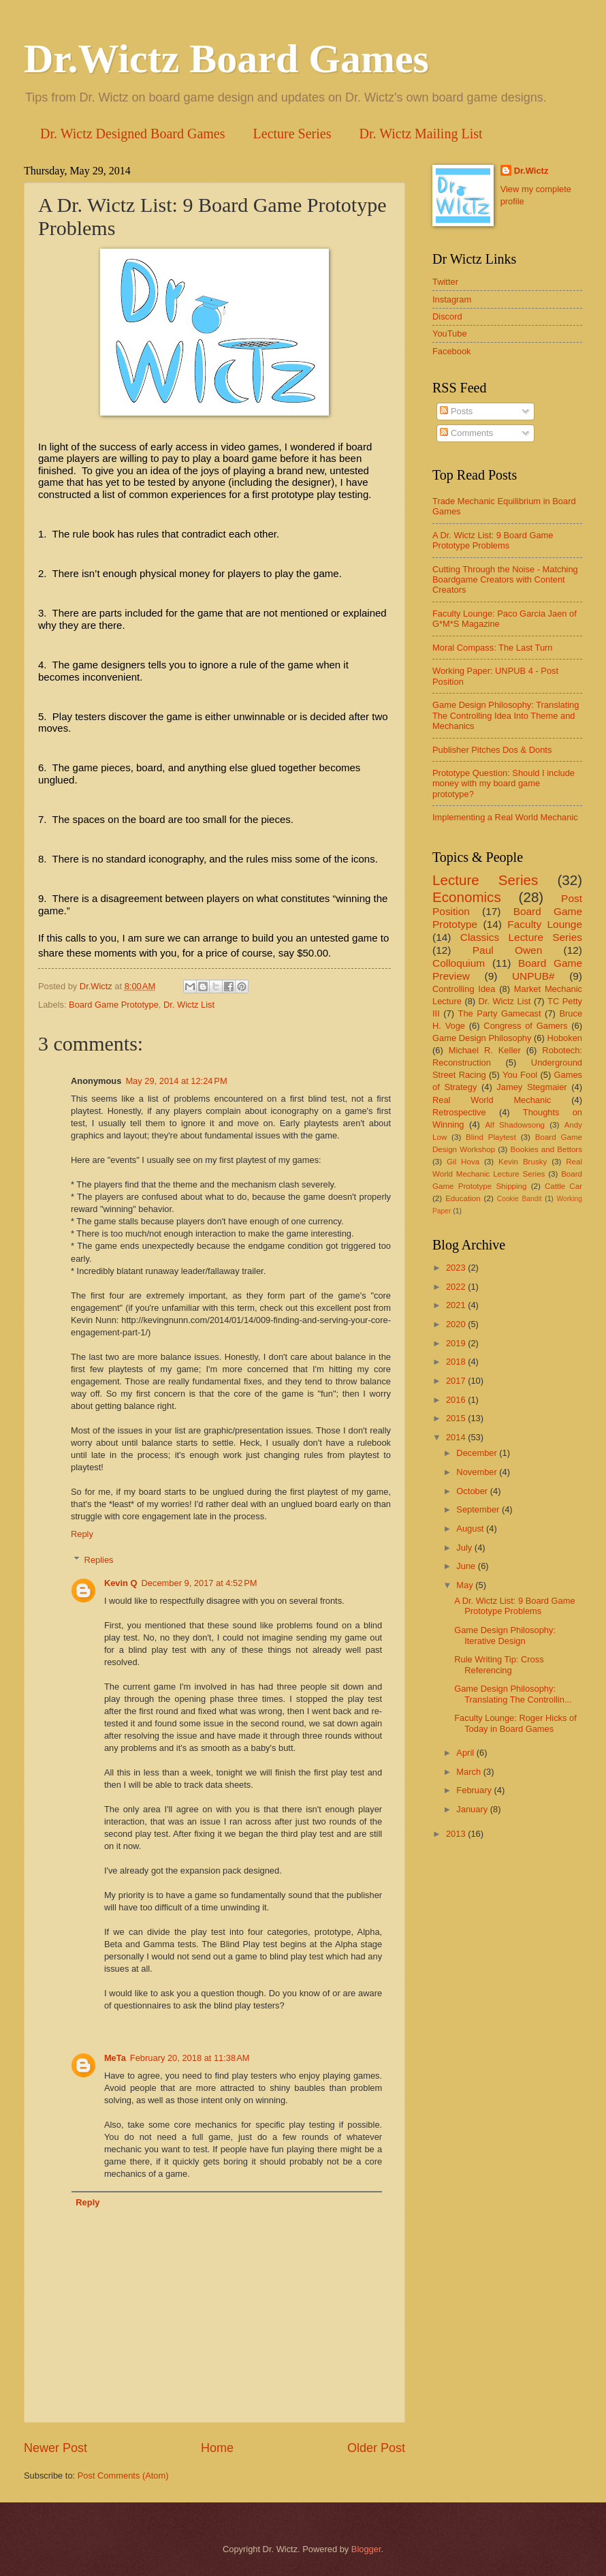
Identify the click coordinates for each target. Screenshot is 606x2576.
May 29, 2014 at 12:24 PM (176, 1081)
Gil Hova (463, 1162)
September (479, 1509)
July (465, 1547)
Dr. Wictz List (188, 1004)
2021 (457, 1305)
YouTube (449, 333)
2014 (457, 1437)
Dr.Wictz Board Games (226, 58)
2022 (457, 1287)
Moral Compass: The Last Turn (492, 647)
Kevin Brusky (522, 1162)
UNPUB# (533, 976)
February (475, 1790)
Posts (456, 411)
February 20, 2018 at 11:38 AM (190, 2058)
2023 (457, 1267)
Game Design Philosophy (481, 1038)
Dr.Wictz (531, 171)
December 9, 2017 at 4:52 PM (199, 1583)
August (471, 1528)
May (465, 1585)
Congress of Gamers (525, 1026)
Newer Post (55, 2448)
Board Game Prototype (114, 1004)
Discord (447, 316)
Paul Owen (508, 950)
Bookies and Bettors (546, 1149)
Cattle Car (563, 1186)
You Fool (520, 1075)
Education (463, 1198)
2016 (457, 1400)
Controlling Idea (463, 989)
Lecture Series (292, 133)
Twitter (445, 282)
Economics (466, 897)
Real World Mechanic (492, 1100)
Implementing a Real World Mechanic (505, 817)
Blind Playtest (491, 1137)
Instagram (451, 299)
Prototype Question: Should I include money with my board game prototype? (503, 783)
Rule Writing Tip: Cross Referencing (498, 1664)
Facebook (451, 351)
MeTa (115, 2058)
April (466, 1753)
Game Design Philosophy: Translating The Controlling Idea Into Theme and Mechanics (505, 715)
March (469, 1772)
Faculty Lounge (544, 924)
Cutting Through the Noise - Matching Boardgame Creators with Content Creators (505, 579)
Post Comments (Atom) (123, 2475)
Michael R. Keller (485, 1050)
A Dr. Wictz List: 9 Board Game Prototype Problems (492, 540)
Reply (82, 1534)
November (477, 1472)
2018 (457, 1361)
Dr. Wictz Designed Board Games (132, 133)
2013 (457, 1834)
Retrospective (459, 1112)
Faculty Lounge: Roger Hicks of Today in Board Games (515, 1723)
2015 (457, 1418)
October (473, 1491)
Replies (99, 1560)
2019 (457, 1343)
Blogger (366, 2549)
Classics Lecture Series (521, 937)
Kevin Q (121, 1583)
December (477, 1453)
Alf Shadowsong (515, 1125)
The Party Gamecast (499, 1013)
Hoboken (564, 1038)
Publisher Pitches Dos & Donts (492, 750)
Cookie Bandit (519, 1198)
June (467, 1566)
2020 (457, 1324)
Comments (466, 433)
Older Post (376, 2448)
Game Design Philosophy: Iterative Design (505, 1635)
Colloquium (458, 963)
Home (217, 2448)
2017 (457, 1381)
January (473, 1809)
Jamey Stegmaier (531, 1087)
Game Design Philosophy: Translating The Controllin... (512, 1693)
